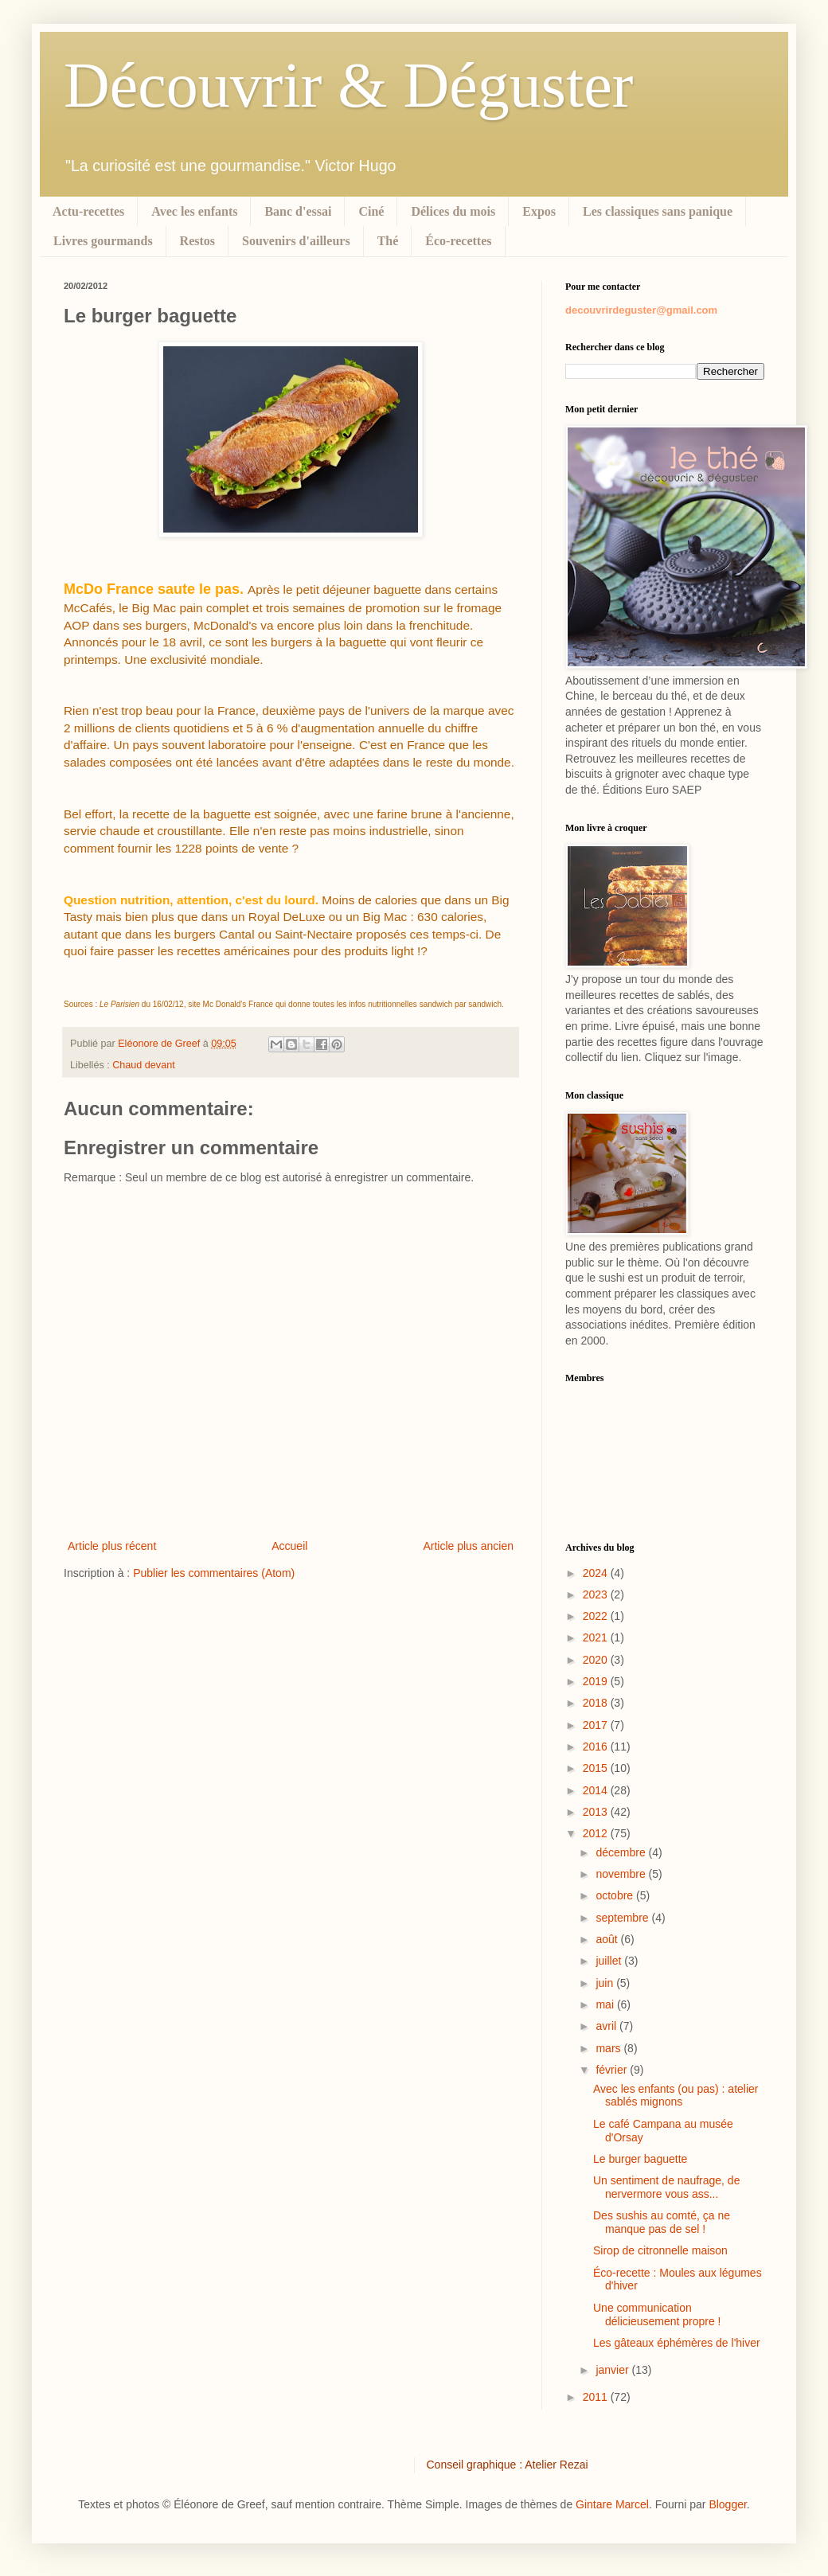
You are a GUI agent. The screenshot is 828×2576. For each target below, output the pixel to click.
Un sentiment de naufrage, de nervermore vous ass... (666, 2187)
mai (606, 2004)
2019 (597, 1681)
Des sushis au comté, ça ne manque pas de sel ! (661, 2222)
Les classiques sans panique (657, 211)
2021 (597, 1637)
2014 (597, 1790)
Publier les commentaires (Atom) (214, 1573)
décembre (622, 1852)
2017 (597, 1725)
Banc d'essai (297, 211)
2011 (597, 2397)
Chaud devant (143, 1065)
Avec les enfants (194, 211)
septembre (623, 1917)
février (613, 2069)
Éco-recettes (458, 241)
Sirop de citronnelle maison (660, 2250)
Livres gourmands (103, 241)
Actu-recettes (88, 211)
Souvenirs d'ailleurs (296, 241)
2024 (597, 1573)
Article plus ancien (468, 1546)
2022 (597, 1616)
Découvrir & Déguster (348, 85)
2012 (597, 1833)
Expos (539, 211)
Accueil (289, 1546)
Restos (197, 241)
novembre (622, 1874)
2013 (597, 1811)
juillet (610, 1960)
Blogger (727, 2504)
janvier (613, 2369)
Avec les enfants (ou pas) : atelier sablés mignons (676, 2095)
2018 (597, 1702)
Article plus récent (112, 1546)
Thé (388, 241)
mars (609, 2048)
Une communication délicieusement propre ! (657, 2314)
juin (606, 1983)
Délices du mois (453, 211)
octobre (616, 1895)
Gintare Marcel (612, 2504)
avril (607, 2026)
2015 (597, 1768)
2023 (597, 1594)
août (608, 1939)
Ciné (371, 211)
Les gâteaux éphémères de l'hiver (676, 2342)
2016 (597, 1746)
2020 (597, 1659)
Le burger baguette (640, 2159)
